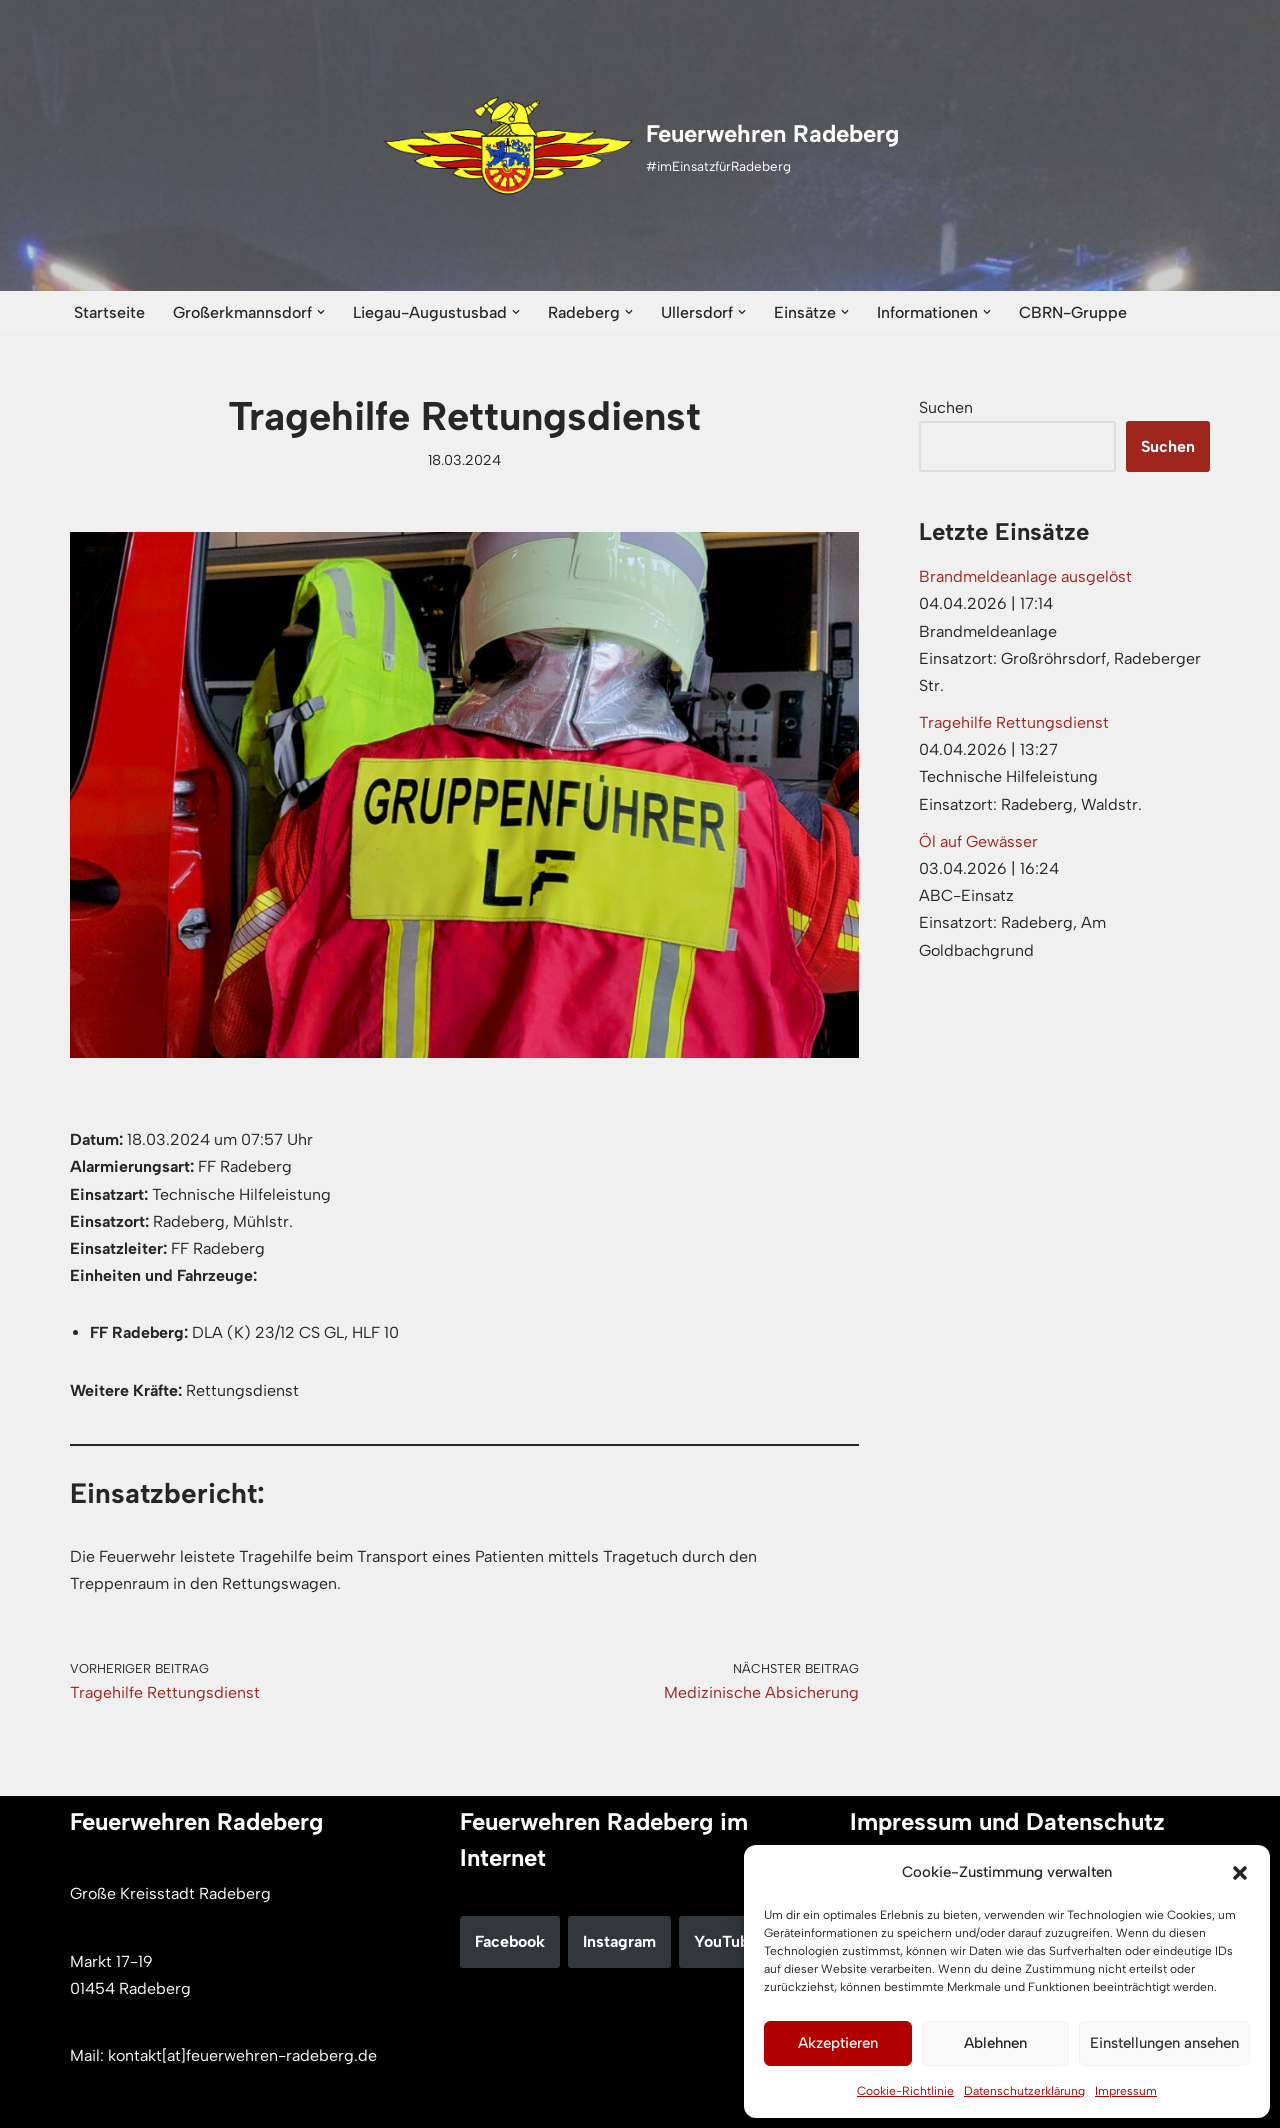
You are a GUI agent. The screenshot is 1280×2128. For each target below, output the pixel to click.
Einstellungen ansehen (1164, 2043)
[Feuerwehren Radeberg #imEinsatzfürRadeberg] (640, 146)
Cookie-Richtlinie (905, 2091)
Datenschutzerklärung (1024, 2091)
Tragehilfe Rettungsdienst (1014, 722)
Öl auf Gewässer (978, 841)
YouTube (726, 1941)
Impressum (1126, 2091)
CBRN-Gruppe (1073, 312)
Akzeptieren (838, 2043)
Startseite (109, 312)
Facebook (510, 1941)
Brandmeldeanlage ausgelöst (1025, 576)
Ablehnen (995, 2043)
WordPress (276, 2102)
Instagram (619, 1941)
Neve (88, 2102)
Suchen (946, 407)
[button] (1240, 1873)
